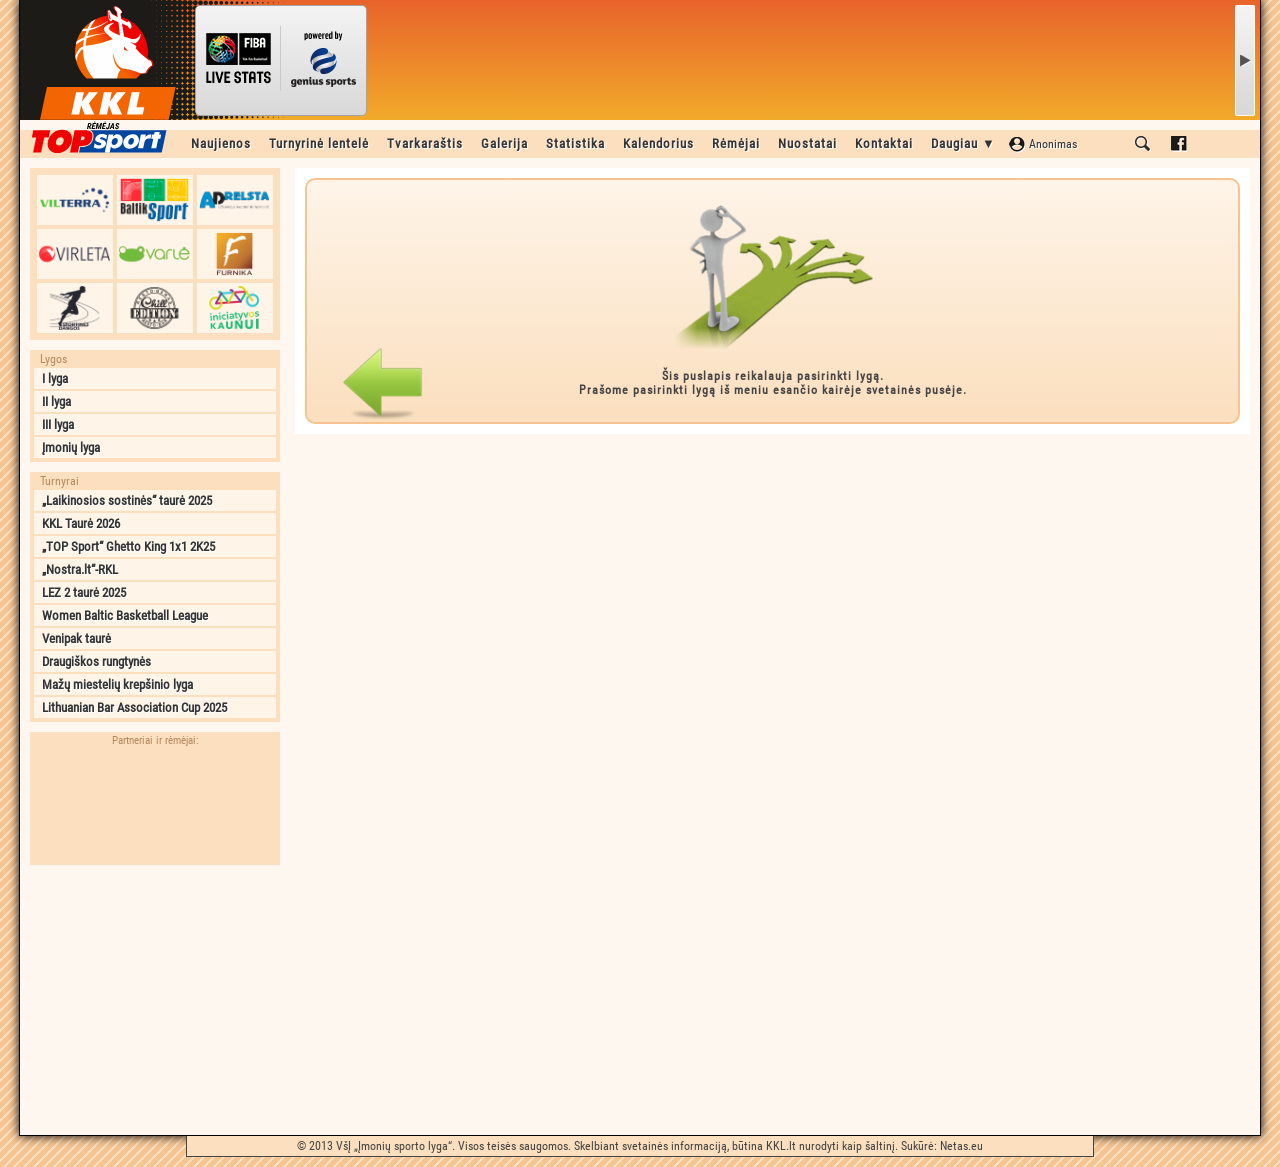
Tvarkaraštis (425, 143)
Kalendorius (658, 143)
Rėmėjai (736, 143)
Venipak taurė (76, 638)
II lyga (56, 401)
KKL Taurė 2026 (81, 523)
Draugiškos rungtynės (96, 661)
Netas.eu (961, 1146)
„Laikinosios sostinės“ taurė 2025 (127, 500)
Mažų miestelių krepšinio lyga (117, 684)
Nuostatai (807, 143)
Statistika (575, 143)
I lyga (55, 378)
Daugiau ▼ (963, 143)
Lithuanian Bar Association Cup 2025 (134, 707)
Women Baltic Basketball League (125, 615)
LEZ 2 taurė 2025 (84, 592)
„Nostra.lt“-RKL (80, 569)
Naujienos (221, 143)
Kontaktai (884, 143)
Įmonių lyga (71, 447)
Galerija (504, 143)
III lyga (58, 424)
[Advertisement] (155, 1000)
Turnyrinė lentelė (319, 143)
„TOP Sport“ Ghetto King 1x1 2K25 (128, 546)
